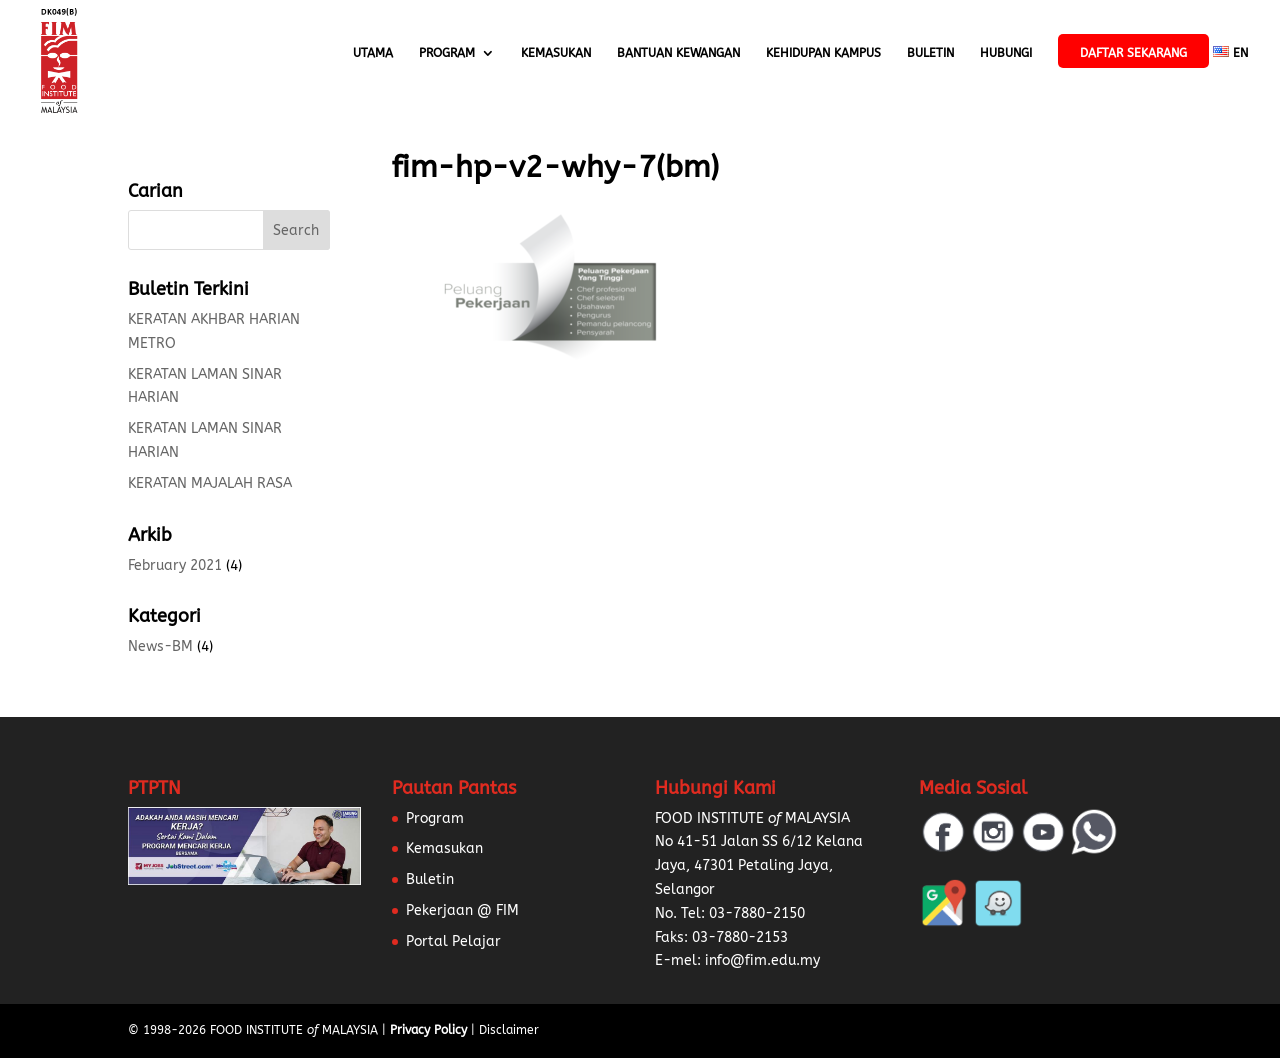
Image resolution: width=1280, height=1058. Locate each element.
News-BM (160, 646)
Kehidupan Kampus (823, 53)
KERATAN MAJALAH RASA (210, 483)
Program (447, 53)
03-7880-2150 (757, 913)
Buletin (930, 53)
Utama (373, 53)
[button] (40, 1018)
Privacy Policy (428, 1030)
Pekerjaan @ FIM (462, 910)
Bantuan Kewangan (678, 53)
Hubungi (1006, 53)
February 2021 (175, 565)
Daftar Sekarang (1133, 53)
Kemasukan (556, 53)
